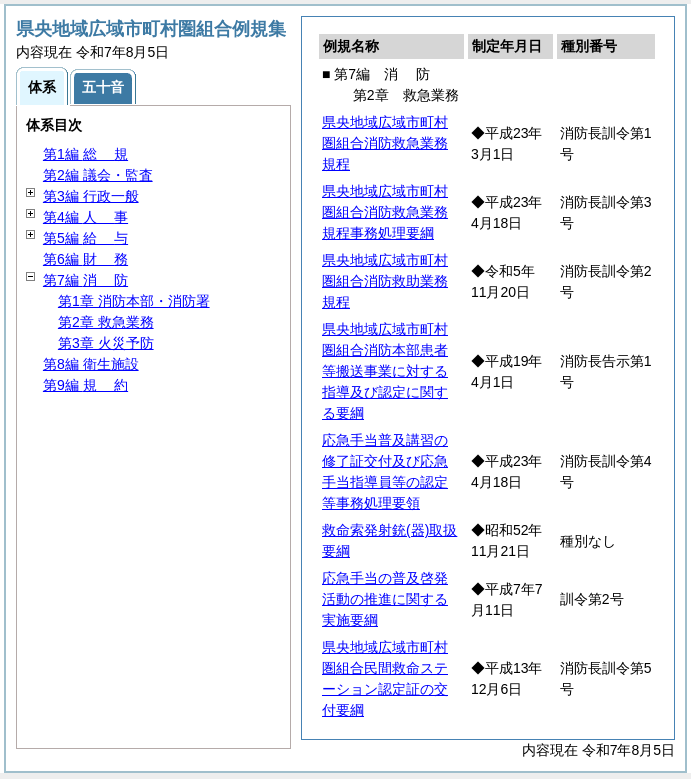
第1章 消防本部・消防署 (134, 301)
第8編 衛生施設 (91, 364)
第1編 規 (85, 154)
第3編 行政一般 (91, 196)
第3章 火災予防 (106, 343)
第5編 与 (85, 238)
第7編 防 (85, 280)
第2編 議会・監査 (98, 175)
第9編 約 (85, 385)
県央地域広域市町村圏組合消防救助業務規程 (385, 281)
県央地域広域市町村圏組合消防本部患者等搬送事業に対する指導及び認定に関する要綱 (385, 371)
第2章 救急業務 (106, 322)
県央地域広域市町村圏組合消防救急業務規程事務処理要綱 (385, 212)
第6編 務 (85, 259)
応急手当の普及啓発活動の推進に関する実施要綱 (385, 599)
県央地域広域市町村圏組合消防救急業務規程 (385, 143)
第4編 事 (85, 217)
